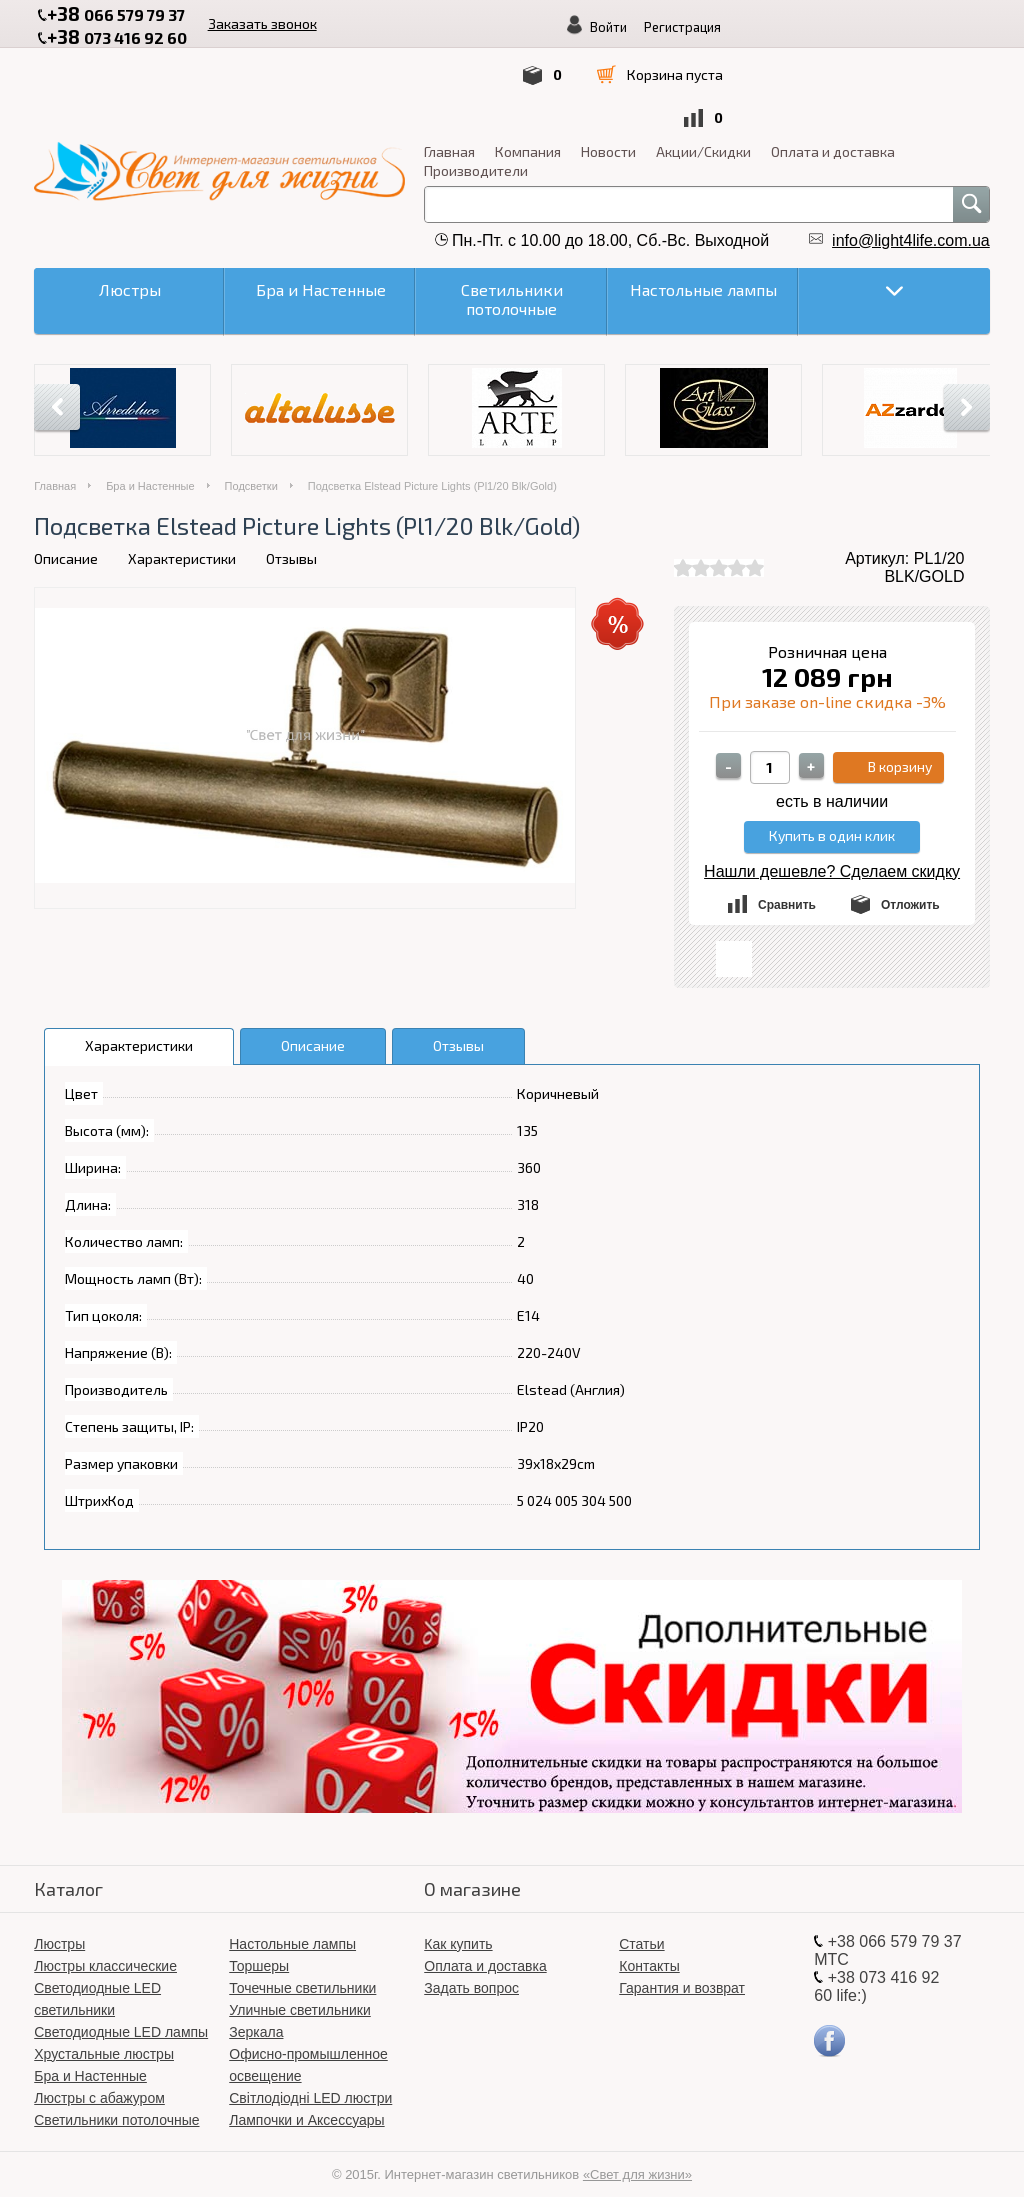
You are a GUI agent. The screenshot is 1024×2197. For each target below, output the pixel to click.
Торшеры (259, 1948)
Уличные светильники (300, 1992)
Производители (86, 152)
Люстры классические (105, 1948)
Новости (218, 133)
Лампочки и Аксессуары (306, 2102)
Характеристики (182, 540)
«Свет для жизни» (637, 2156)
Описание (66, 540)
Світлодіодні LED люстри (310, 2080)
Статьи (641, 1926)
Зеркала (256, 2014)
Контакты (649, 1948)
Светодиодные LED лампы (121, 2014)
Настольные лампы (292, 1926)
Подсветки (251, 468)
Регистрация (478, 73)
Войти (404, 73)
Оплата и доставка (443, 133)
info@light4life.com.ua (911, 222)
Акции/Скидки (313, 133)
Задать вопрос (471, 1970)
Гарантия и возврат (682, 1970)
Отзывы (291, 540)
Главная (59, 133)
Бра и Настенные (150, 468)
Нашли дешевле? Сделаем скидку (832, 853)
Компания (138, 133)
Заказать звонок (292, 21)
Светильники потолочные (116, 2102)
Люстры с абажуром (99, 2080)
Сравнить (787, 887)
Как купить (458, 1926)
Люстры (59, 1926)
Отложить (910, 887)
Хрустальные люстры (104, 2036)
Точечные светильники (302, 1970)
